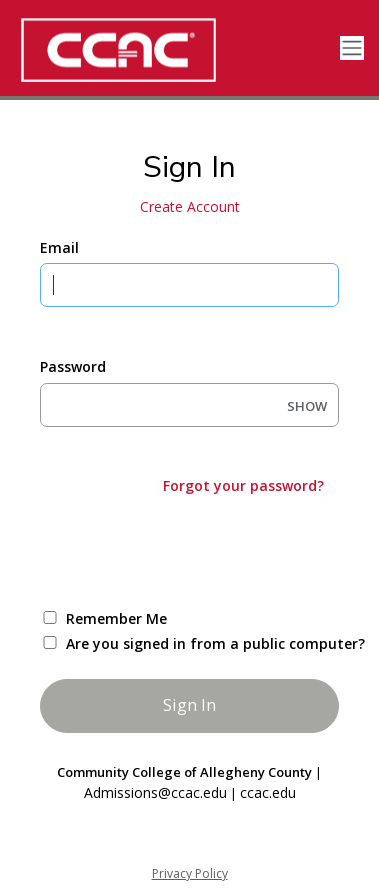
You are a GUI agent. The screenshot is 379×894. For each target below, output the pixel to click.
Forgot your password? (243, 485)
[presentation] (192, 550)
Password (73, 366)
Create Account (190, 206)
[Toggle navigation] (352, 48)
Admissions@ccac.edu (155, 792)
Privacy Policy (190, 873)
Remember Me (116, 618)
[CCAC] (150, 50)
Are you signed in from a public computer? (213, 643)
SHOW (307, 406)
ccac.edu (268, 792)
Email (59, 247)
